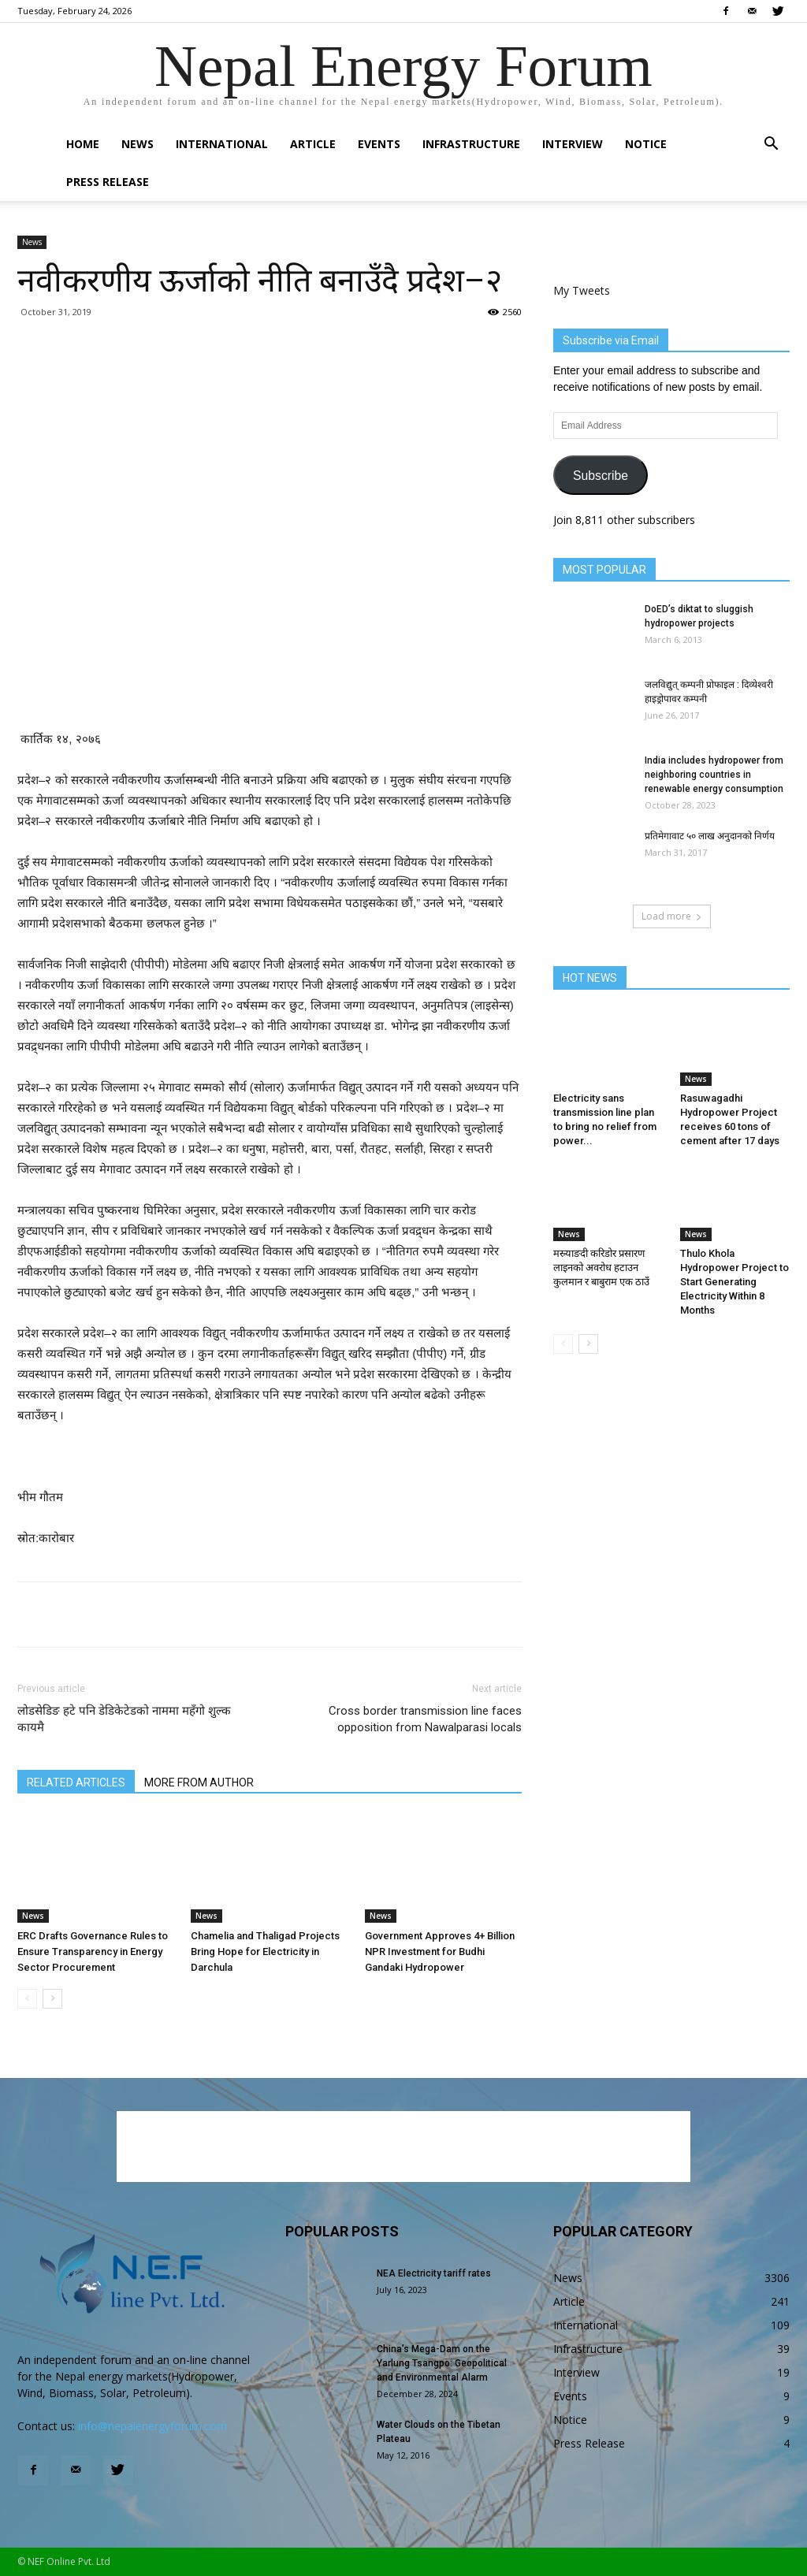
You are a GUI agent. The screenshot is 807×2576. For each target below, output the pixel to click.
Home (82, 143)
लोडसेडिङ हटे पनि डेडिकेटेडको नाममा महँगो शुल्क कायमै (124, 1719)
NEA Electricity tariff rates (434, 2273)
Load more (672, 916)
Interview (572, 143)
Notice (646, 143)
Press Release (107, 181)
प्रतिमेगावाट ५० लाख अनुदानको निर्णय (710, 836)
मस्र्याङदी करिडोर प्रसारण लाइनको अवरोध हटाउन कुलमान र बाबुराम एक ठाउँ (601, 1267)
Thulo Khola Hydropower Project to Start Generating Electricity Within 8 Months (734, 1281)
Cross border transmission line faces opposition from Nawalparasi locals (425, 1719)
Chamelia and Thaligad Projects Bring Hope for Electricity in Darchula (265, 1951)
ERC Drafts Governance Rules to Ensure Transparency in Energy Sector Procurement (92, 1951)
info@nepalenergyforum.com (152, 2425)
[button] (771, 145)
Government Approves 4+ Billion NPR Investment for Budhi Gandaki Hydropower (440, 1951)
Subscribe (600, 475)
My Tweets (581, 290)
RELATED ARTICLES (76, 1782)
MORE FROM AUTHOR (199, 1782)
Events (379, 143)
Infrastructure (471, 143)
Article (313, 143)
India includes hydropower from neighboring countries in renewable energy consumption (714, 774)
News (137, 143)
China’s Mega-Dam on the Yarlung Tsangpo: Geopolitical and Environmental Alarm (442, 2363)
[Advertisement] (269, 688)
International (222, 143)
